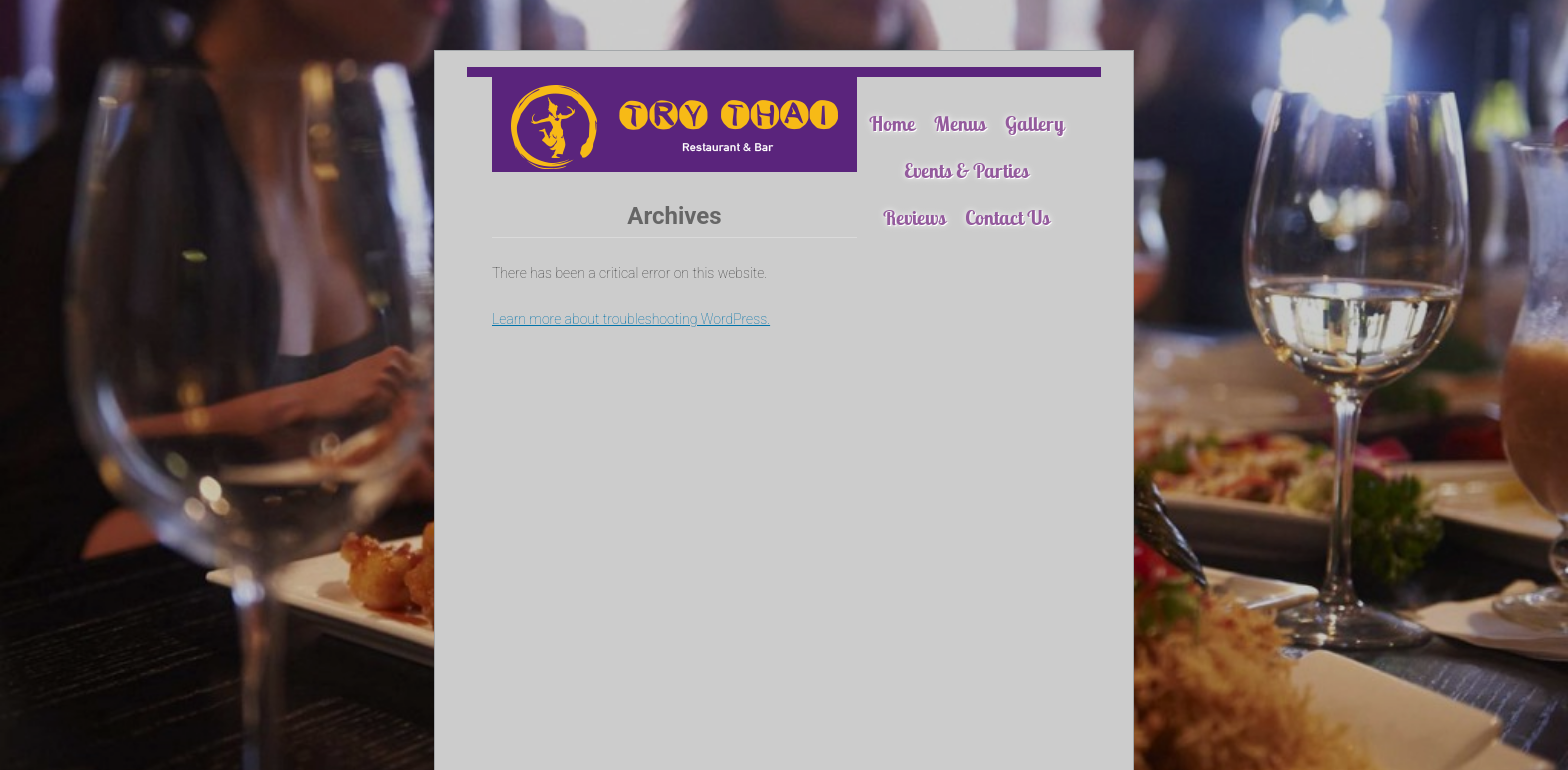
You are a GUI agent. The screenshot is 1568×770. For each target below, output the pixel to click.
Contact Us (1007, 217)
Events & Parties (966, 170)
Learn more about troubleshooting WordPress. (631, 319)
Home (892, 123)
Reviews (914, 217)
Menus (960, 123)
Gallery (1034, 123)
